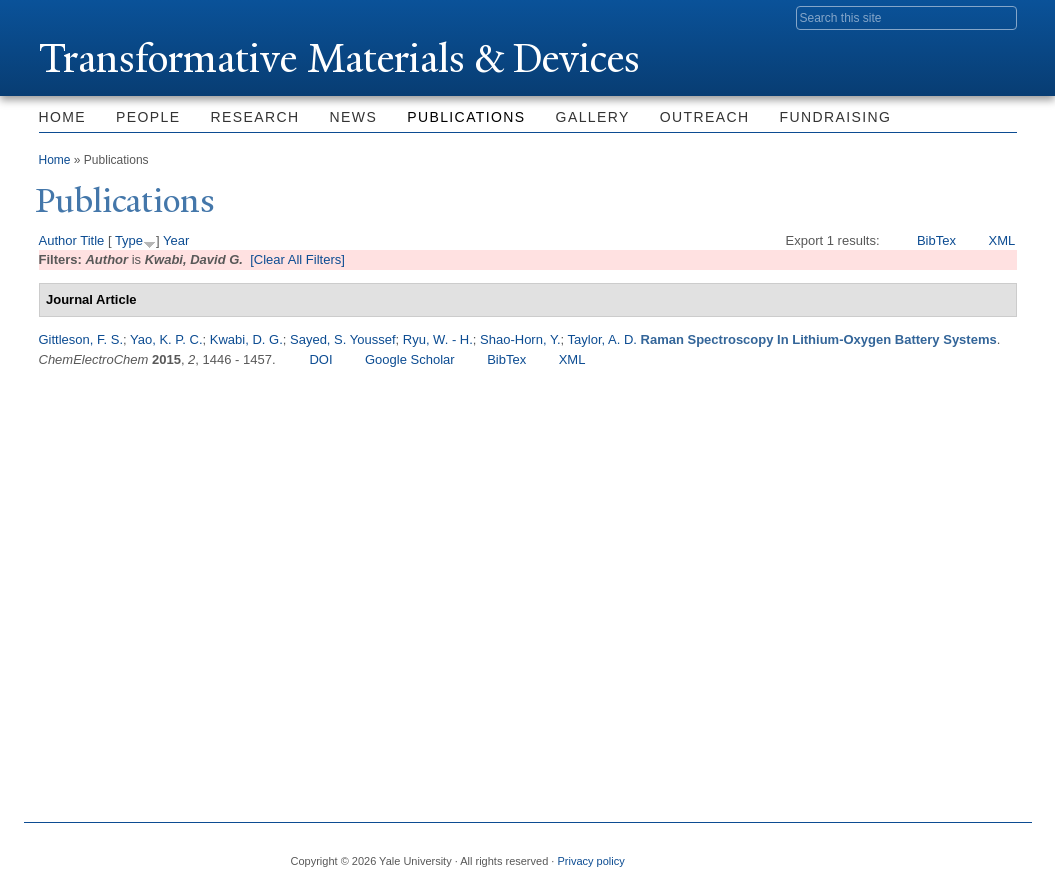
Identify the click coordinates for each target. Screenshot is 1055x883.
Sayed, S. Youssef (343, 339)
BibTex (936, 240)
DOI (320, 359)
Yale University (95, 17)
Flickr (903, 853)
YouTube (1000, 853)
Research (255, 117)
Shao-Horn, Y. (520, 339)
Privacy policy (590, 861)
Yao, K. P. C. (166, 339)
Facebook (807, 853)
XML (1001, 240)
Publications (466, 117)
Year (176, 240)
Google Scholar (410, 359)
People (148, 117)
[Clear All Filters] (297, 259)
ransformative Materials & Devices (341, 58)
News (354, 117)
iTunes (952, 853)
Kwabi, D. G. (246, 339)
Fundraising (836, 117)
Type (129, 240)
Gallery (593, 117)
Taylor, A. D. (602, 339)
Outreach (705, 117)
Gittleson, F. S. (81, 339)
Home (63, 117)
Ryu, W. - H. (438, 339)
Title (92, 240)
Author (58, 240)
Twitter (855, 853)
